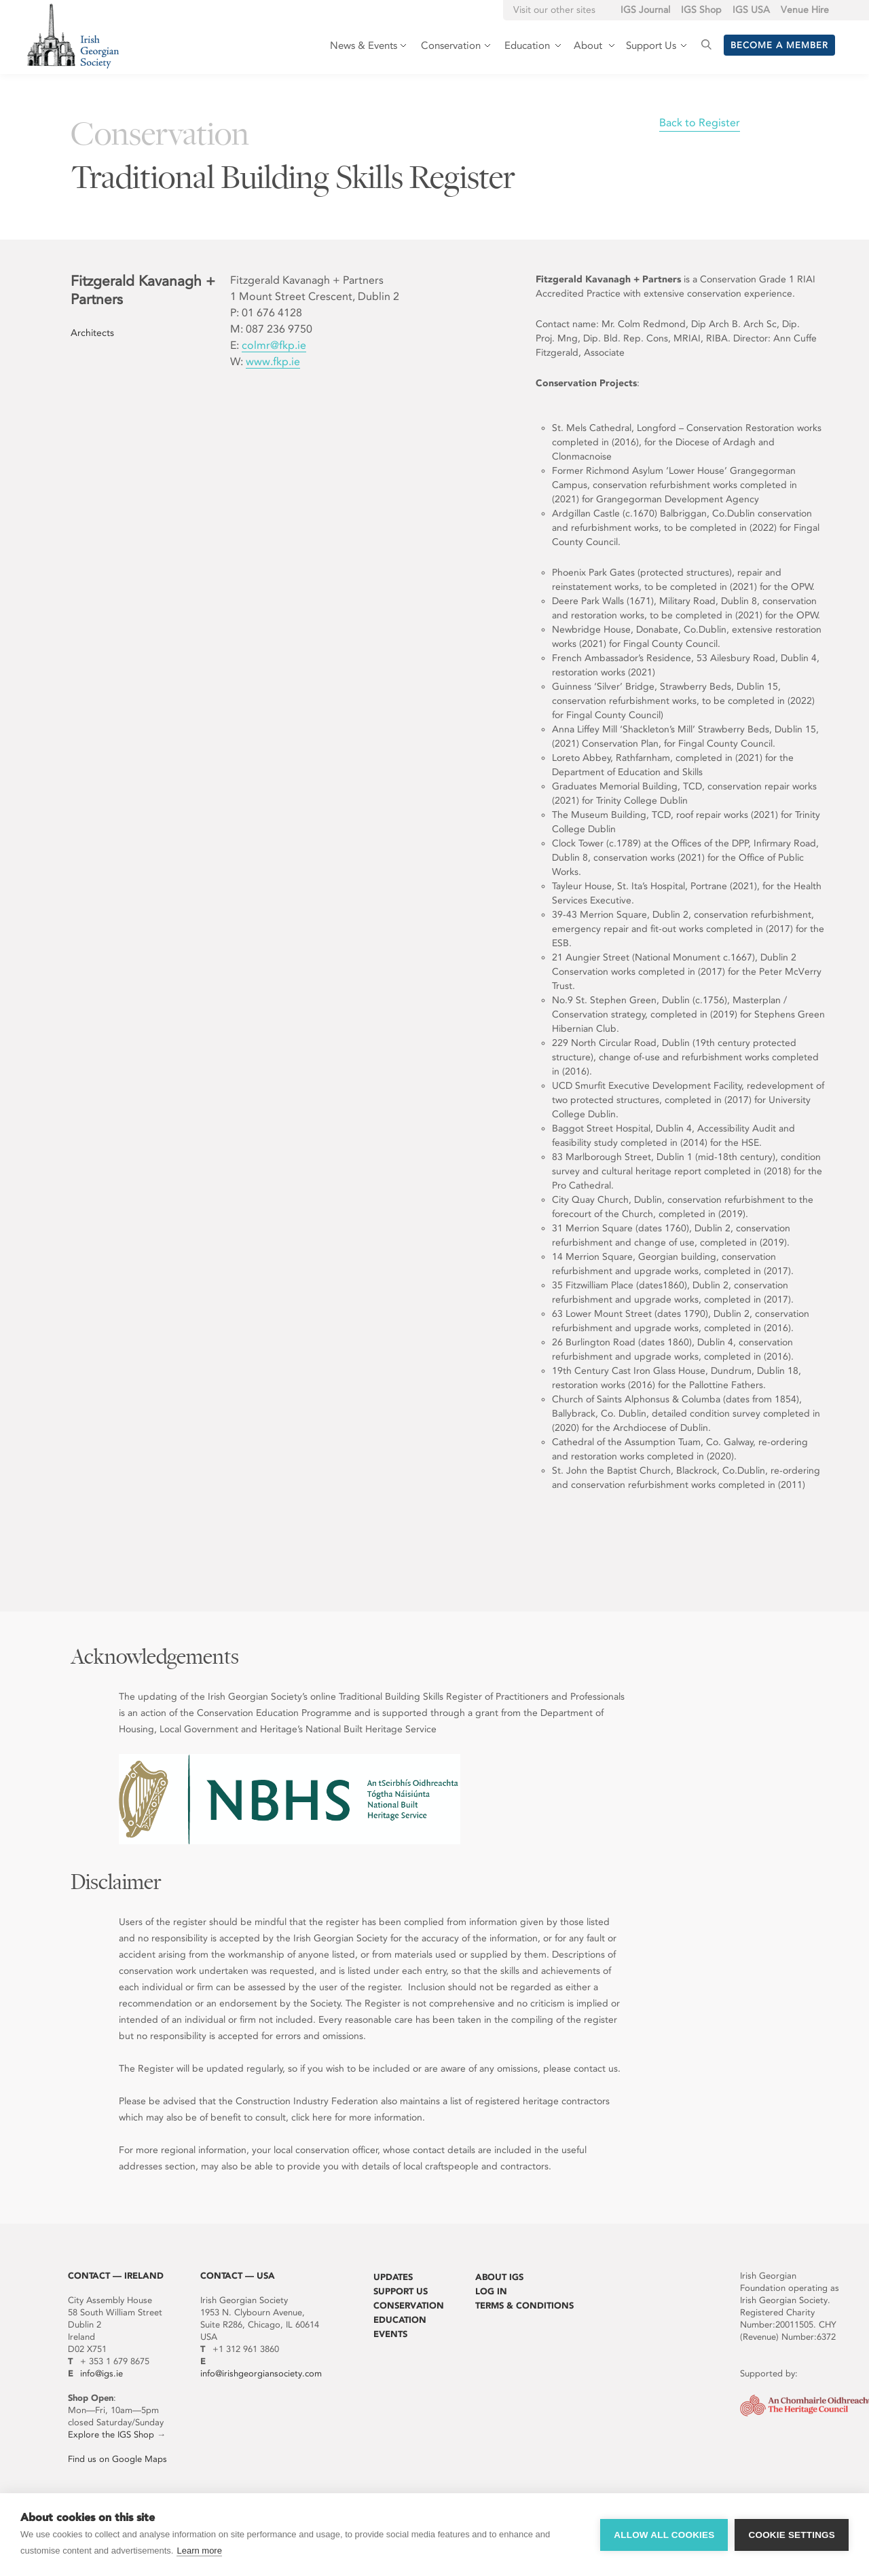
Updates (393, 2277)
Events (390, 2334)
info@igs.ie (101, 2373)
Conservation (408, 2305)
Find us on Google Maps (117, 2459)
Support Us (400, 2291)
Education (399, 2320)
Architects (92, 333)
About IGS (499, 2277)
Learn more (199, 2550)
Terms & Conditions (524, 2305)
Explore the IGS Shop (111, 2434)
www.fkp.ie (273, 361)
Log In (491, 2291)
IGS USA (751, 10)
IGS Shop (701, 10)
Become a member (779, 45)
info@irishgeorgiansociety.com (261, 2373)
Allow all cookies (664, 2535)
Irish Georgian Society (73, 35)
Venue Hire (805, 10)
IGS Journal (645, 10)
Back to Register (699, 122)
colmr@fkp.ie (274, 345)
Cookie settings (791, 2535)
